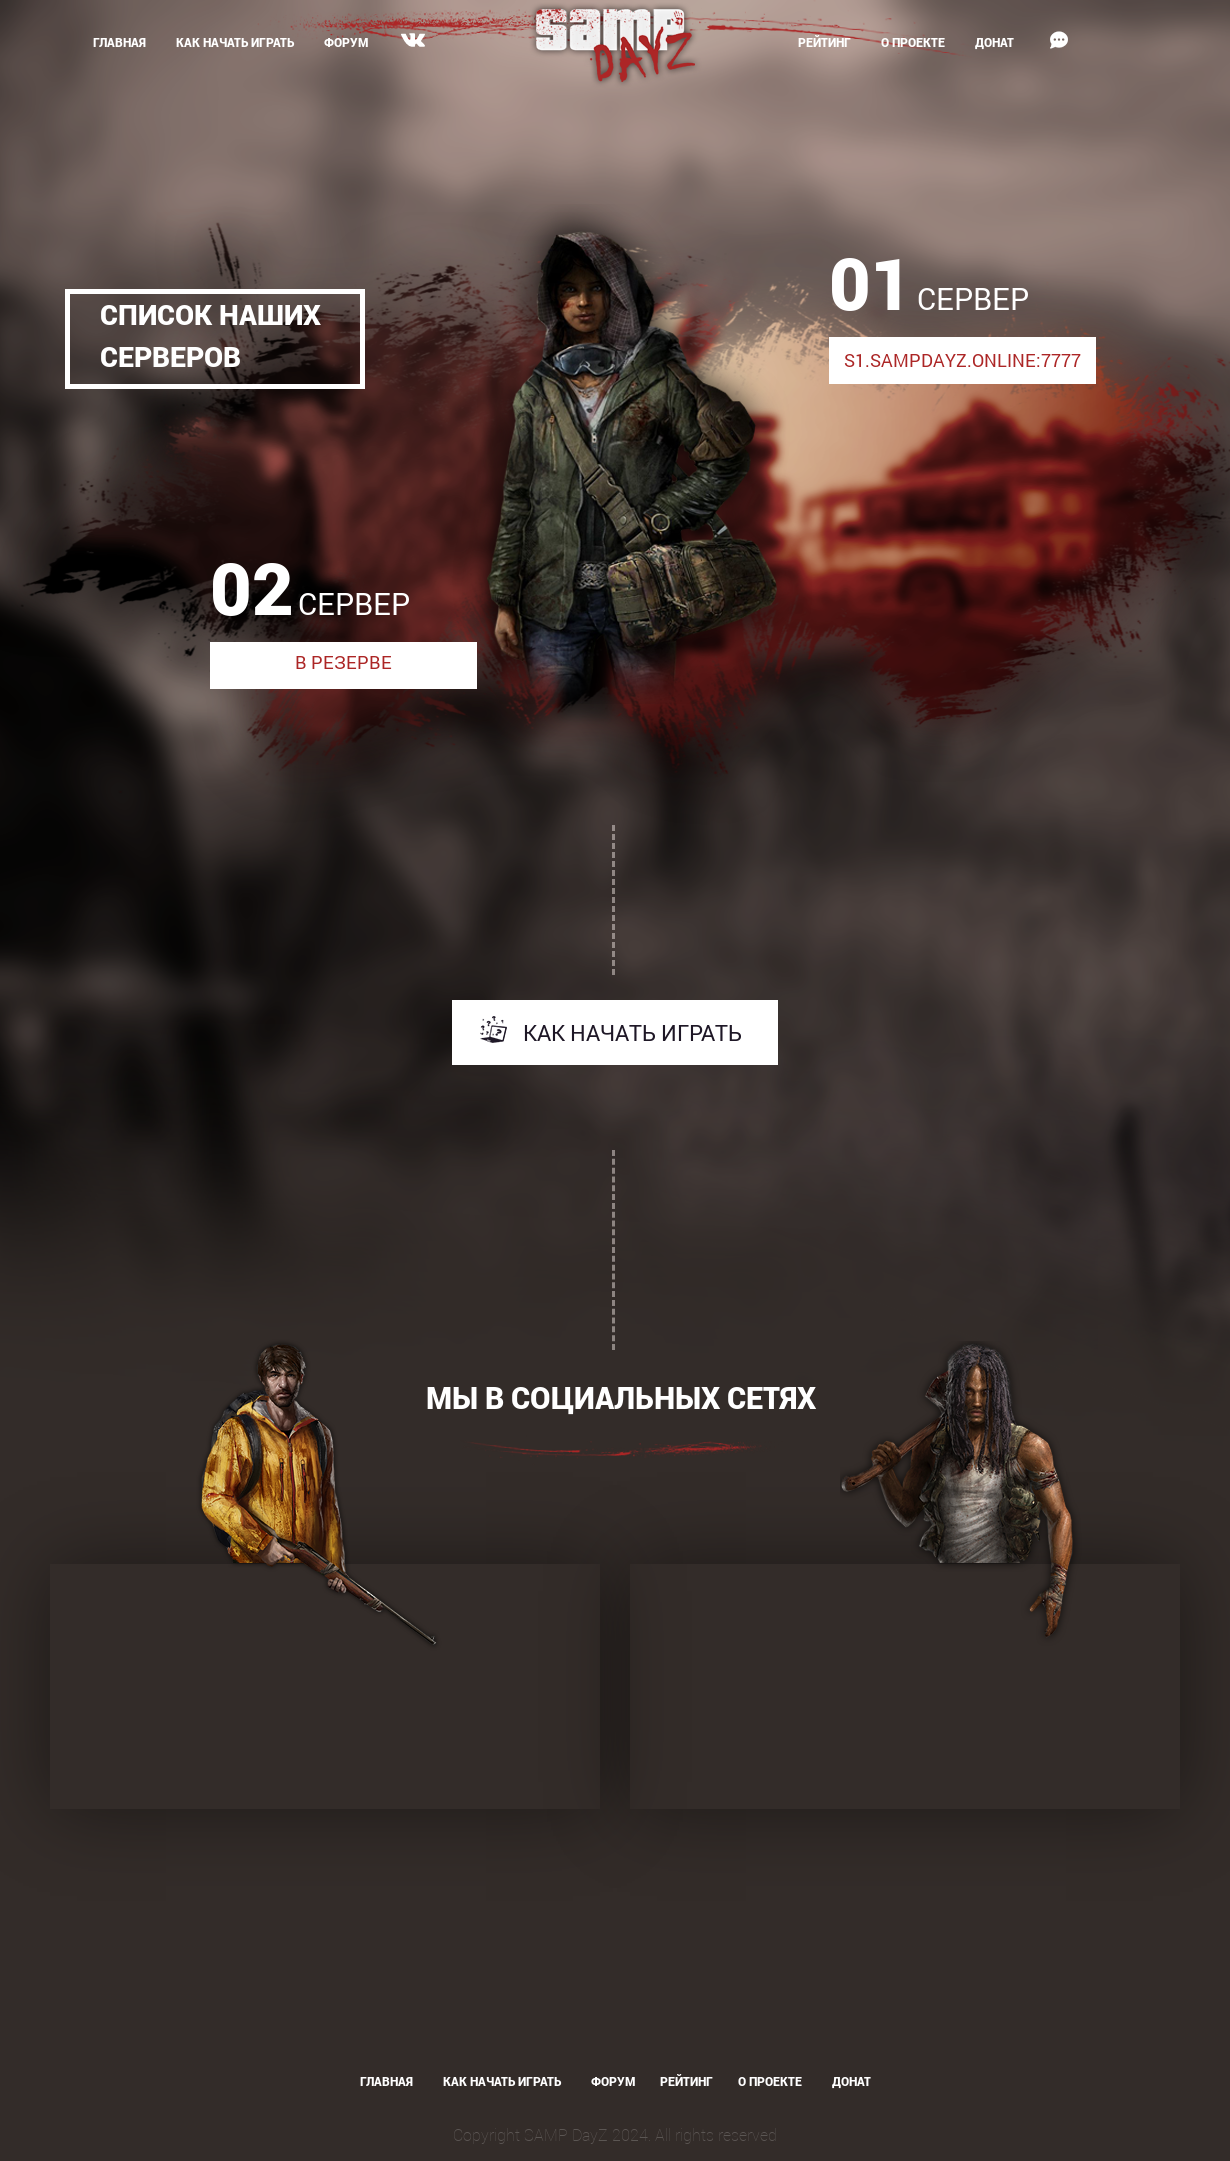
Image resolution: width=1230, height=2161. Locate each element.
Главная (119, 42)
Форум (346, 42)
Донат (994, 42)
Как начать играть (235, 42)
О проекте (913, 42)
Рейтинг (824, 42)
